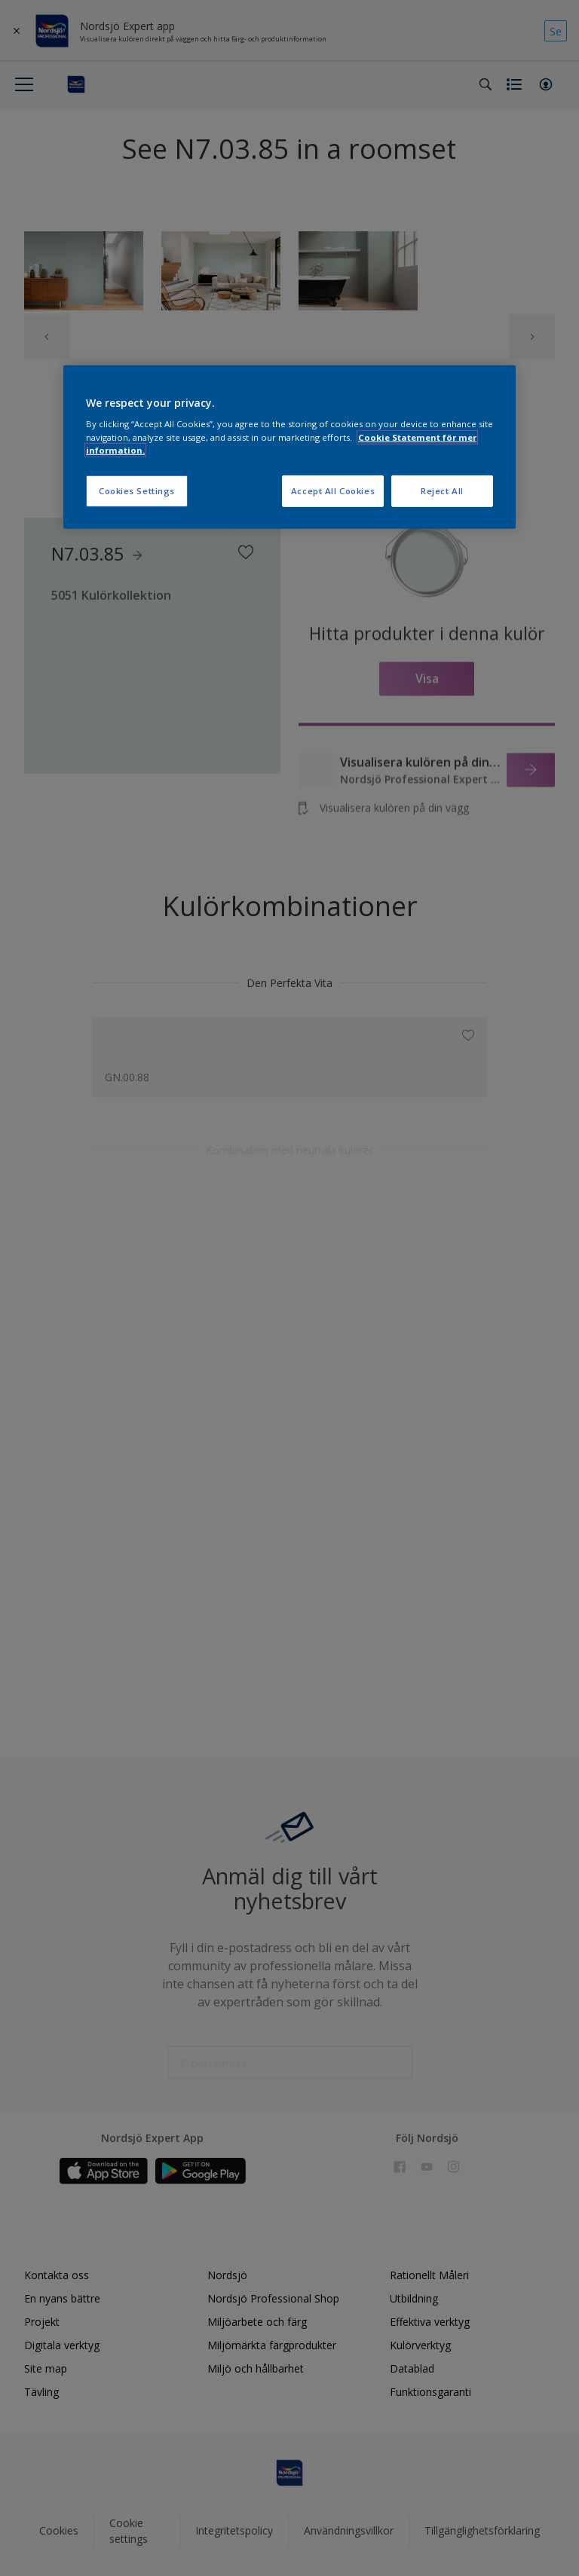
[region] (289, 447)
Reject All (442, 490)
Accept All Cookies (333, 490)
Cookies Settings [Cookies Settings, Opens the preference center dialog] (137, 490)
